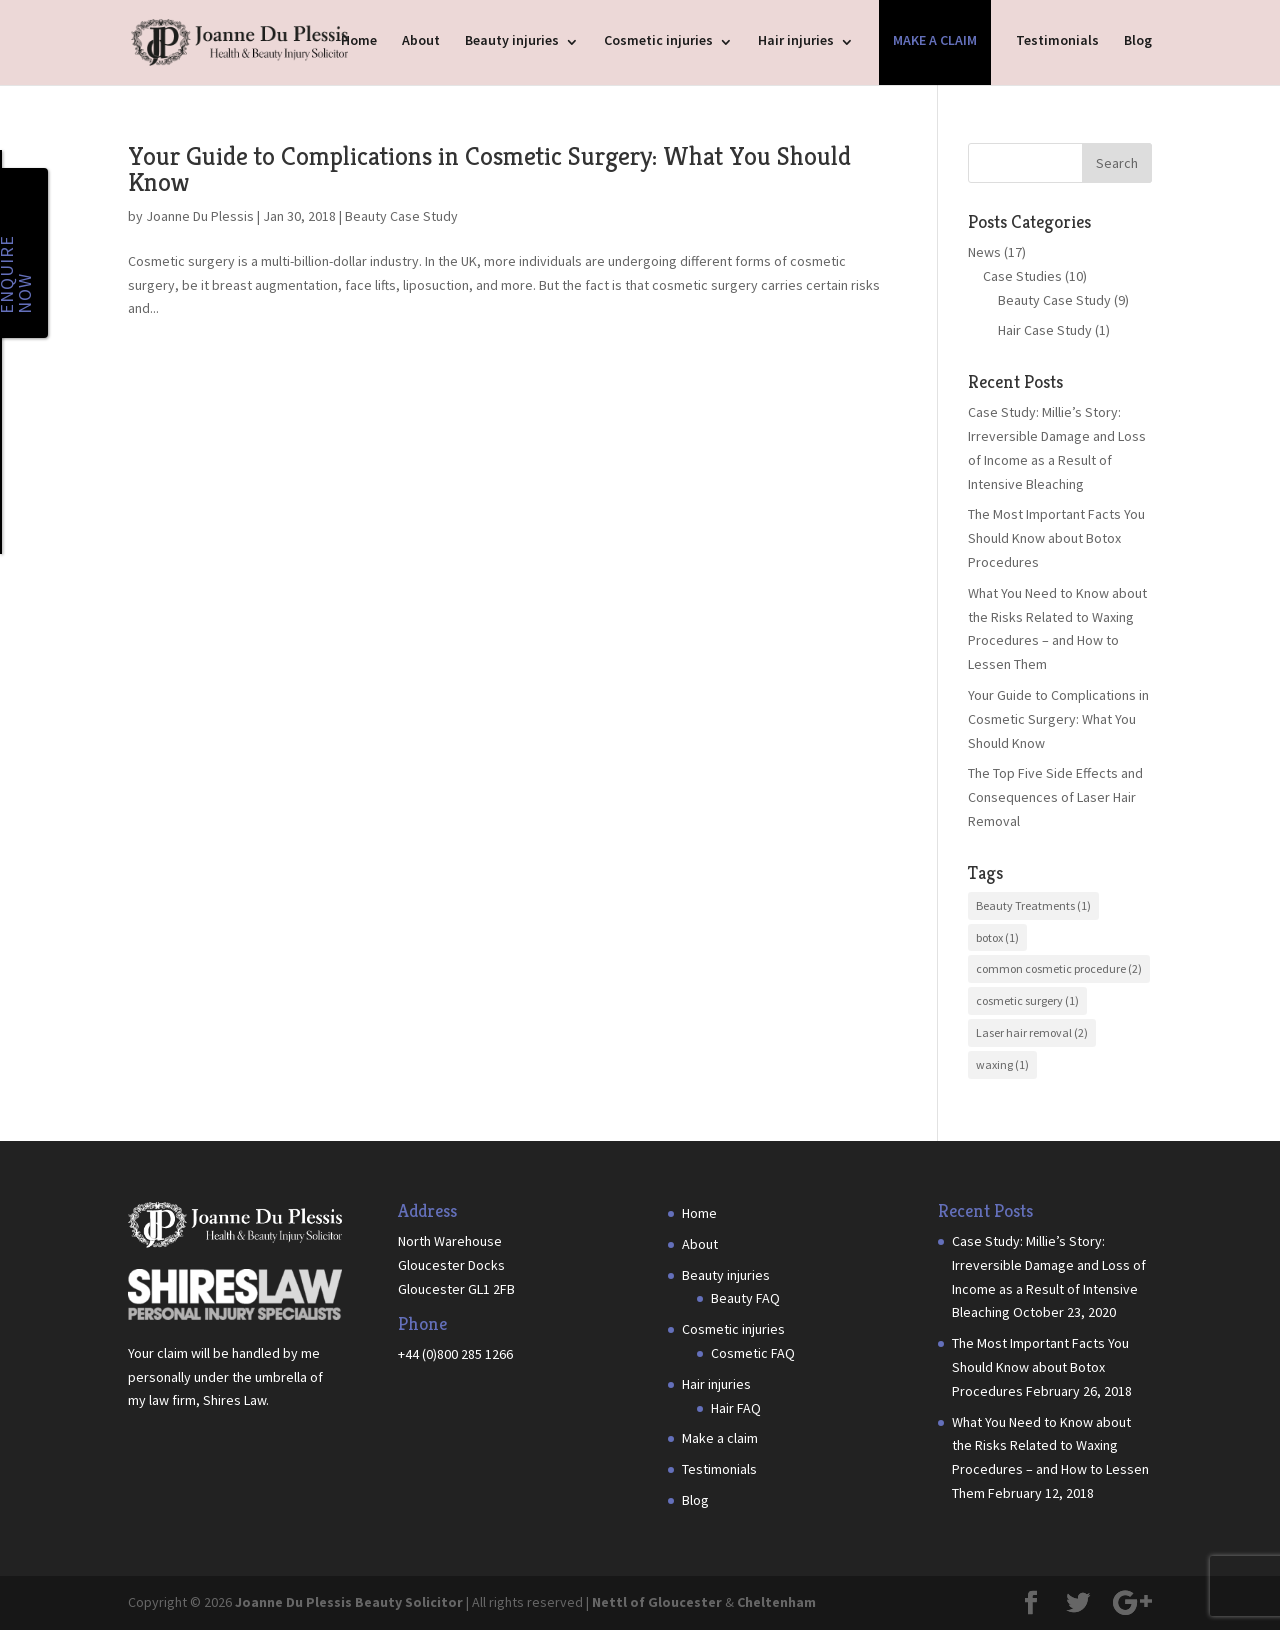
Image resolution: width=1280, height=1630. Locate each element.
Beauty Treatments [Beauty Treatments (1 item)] (1033, 905)
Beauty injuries (512, 40)
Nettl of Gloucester (657, 1602)
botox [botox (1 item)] (997, 937)
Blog (1138, 40)
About (421, 40)
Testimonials (1057, 40)
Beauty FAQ (745, 1298)
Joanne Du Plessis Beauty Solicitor (349, 1602)
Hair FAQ (736, 1408)
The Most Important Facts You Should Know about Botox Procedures (1056, 538)
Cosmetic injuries (658, 40)
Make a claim (935, 40)
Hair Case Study (1045, 330)
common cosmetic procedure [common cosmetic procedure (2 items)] (1059, 968)
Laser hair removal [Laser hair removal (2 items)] (1032, 1032)
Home (359, 40)
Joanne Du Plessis (200, 216)
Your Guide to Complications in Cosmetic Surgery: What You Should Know (489, 169)
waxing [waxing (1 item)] (1002, 1064)
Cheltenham (776, 1602)
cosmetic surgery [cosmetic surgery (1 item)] (1027, 1000)
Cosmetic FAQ (753, 1353)
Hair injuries (796, 40)
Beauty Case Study (401, 216)
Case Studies (1022, 276)
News (984, 252)
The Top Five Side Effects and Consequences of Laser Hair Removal (1055, 797)
